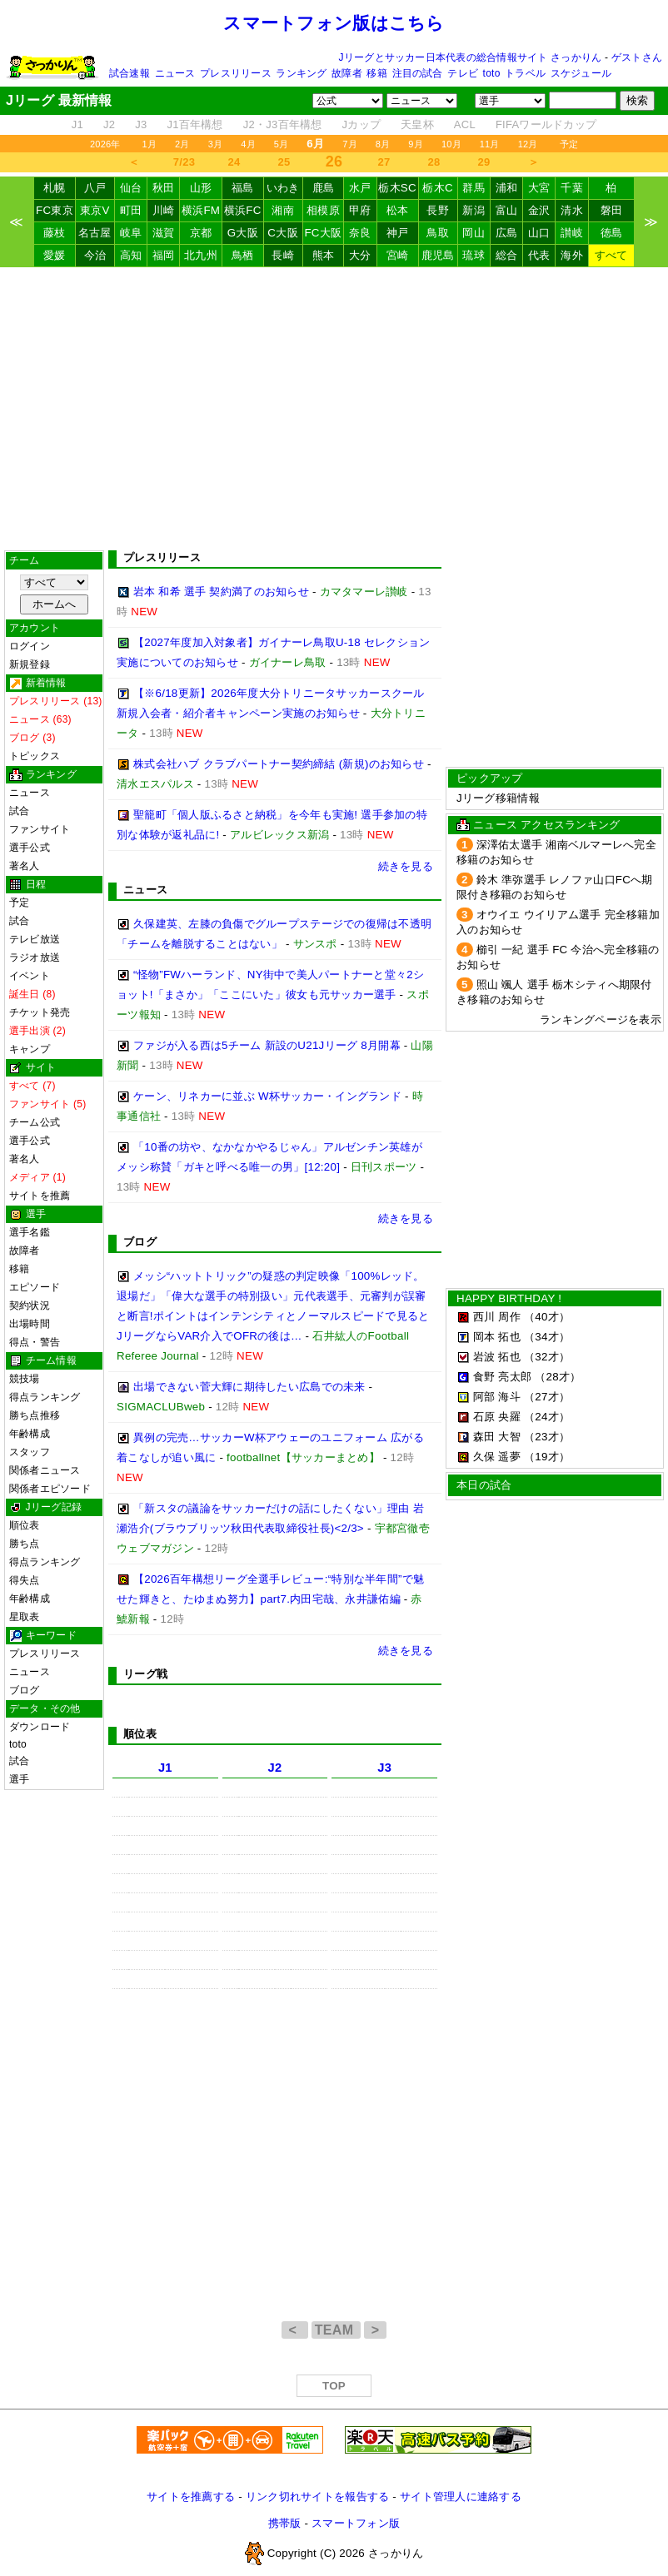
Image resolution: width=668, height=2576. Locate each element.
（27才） (547, 1396)
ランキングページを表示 (600, 1019)
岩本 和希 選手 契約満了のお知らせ (221, 591)
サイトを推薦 (39, 1195)
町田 (131, 210)
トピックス (34, 756)
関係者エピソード (50, 1488)
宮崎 (397, 255)
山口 (539, 232)
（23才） (547, 1436)
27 (384, 162)
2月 (182, 144)
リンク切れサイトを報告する (317, 2496)
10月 (451, 144)
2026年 (105, 144)
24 (234, 162)
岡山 (473, 232)
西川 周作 (497, 1316)
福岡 (163, 255)
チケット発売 (39, 1012)
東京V (95, 210)
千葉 (572, 188)
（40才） (547, 1316)
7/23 (184, 162)
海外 (572, 255)
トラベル (525, 73)
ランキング (301, 73)
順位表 (24, 1525)
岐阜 (131, 232)
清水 (572, 210)
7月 (349, 144)
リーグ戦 (145, 1674)
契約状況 (29, 1305)
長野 (437, 210)
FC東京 (54, 210)
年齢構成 (29, 1434)
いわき (283, 188)
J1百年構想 (194, 124)
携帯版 (285, 2523)
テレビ (462, 73)
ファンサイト (39, 829)
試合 (19, 811)
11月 (490, 144)
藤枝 (54, 232)
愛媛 (54, 255)
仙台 (131, 188)
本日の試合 (483, 1485)
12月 (528, 144)
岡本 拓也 (497, 1336)
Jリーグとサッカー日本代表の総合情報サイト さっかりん (470, 57)
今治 (95, 255)
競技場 (24, 1379)
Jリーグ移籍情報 (498, 798)
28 (434, 162)
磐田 (612, 210)
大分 (360, 255)
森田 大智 (497, 1436)
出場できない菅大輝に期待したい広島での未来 (249, 1386)
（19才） (547, 1456)
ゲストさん (636, 57)
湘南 (283, 210)
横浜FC (243, 210)
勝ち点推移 (34, 1415)
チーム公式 (34, 1122)
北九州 (200, 255)
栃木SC (397, 188)
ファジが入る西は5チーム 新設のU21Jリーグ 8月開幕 (267, 1045)
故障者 (347, 73)
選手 (19, 1779)
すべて (611, 255)
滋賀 (163, 232)
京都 (201, 232)
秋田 (163, 188)
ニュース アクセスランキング (546, 824)
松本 (397, 210)
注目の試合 (417, 73)
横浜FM (201, 210)
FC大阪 (322, 232)
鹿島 (323, 188)
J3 (141, 124)
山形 (201, 188)
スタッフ (29, 1452)
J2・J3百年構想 (282, 124)
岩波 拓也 (497, 1356)
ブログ (24, 1690)
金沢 (539, 210)
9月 (415, 144)
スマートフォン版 (356, 2523)
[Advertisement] (334, 408)
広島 (507, 232)
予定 (569, 144)
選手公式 (29, 847)
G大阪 (242, 232)
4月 (248, 144)
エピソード (34, 1287)
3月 (215, 144)
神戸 (397, 232)
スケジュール (581, 73)
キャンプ (29, 1049)
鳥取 (437, 232)
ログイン (29, 646)
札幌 (54, 188)
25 (284, 162)
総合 (507, 255)
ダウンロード (39, 1727)
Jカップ (361, 124)
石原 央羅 (497, 1416)
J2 (109, 124)
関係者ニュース (45, 1470)
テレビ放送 (34, 939)
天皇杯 (417, 124)
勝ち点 (24, 1543)
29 (484, 162)
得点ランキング (45, 1397)
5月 (281, 144)
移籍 (376, 73)
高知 (131, 255)
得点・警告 (34, 1342)
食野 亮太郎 (502, 1376)
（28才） (558, 1376)
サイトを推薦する (191, 2496)
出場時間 (29, 1324)
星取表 (24, 1617)
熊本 (323, 255)
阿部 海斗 (497, 1396)
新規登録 (29, 664)
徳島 (612, 232)
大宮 (539, 188)
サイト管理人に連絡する (460, 2496)
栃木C (437, 188)
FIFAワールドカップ (546, 124)
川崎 (163, 210)
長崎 (283, 255)
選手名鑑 (29, 1232)
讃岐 (572, 232)
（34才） (547, 1336)
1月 (149, 144)
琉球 (473, 255)
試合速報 (129, 73)
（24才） (547, 1416)
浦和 (507, 188)
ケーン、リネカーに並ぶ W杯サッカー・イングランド (267, 1096)
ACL (465, 124)
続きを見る (405, 866)
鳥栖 (243, 255)
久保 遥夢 (497, 1456)
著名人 (24, 866)
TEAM (336, 2330)
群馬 (473, 188)
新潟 (473, 210)
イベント (29, 976)
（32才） (547, 1356)
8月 (383, 144)
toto (492, 73)
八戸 (95, 188)
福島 (243, 188)
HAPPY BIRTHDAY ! (508, 1298)
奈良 (360, 232)
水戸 (360, 188)
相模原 (323, 210)
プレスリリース (236, 73)
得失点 (24, 1580)
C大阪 (282, 232)
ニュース (175, 73)
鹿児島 (438, 255)
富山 (507, 210)
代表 (539, 255)
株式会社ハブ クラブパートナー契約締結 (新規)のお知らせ (278, 764)
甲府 (360, 210)
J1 (77, 124)
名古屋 (95, 232)
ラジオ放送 (34, 957)
